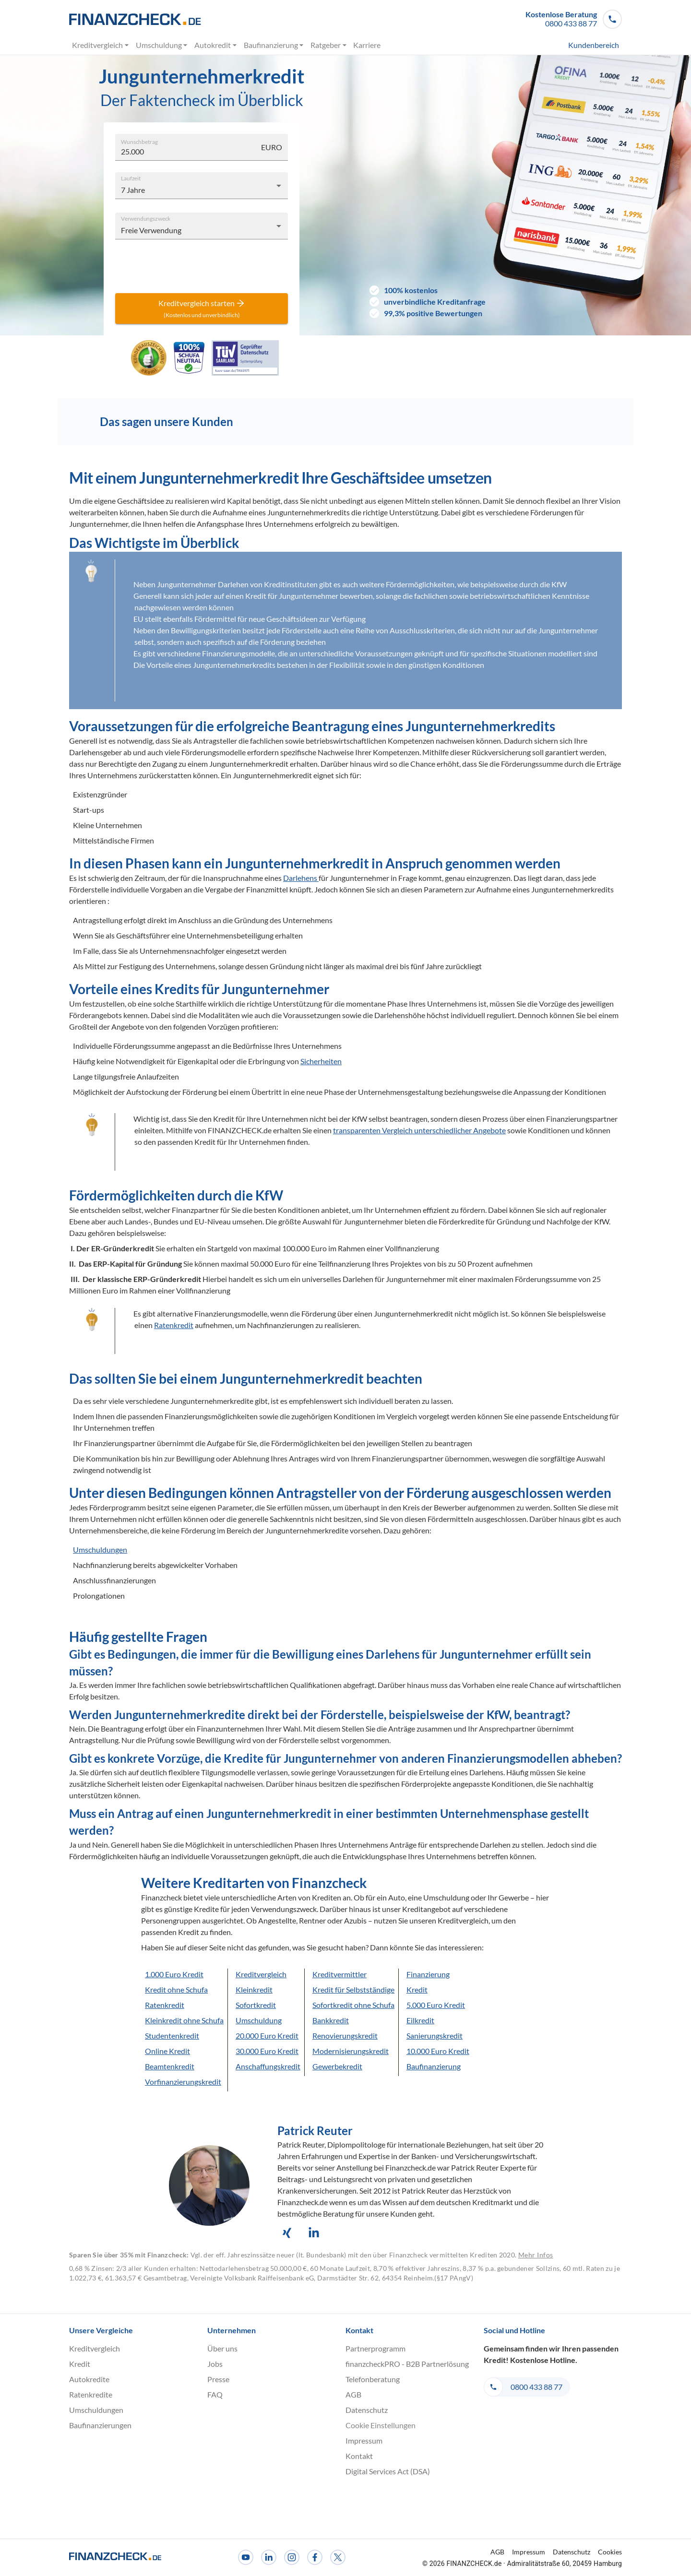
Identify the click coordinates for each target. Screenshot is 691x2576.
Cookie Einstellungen (381, 2425)
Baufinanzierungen (100, 2425)
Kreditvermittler (339, 1974)
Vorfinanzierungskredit (183, 2081)
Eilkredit (420, 2020)
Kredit (417, 1989)
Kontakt (359, 2455)
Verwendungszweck (145, 217)
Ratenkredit (164, 2004)
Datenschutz (367, 2409)
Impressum (364, 2440)
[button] (573, 19)
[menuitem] (576, 45)
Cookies (610, 2552)
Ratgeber (329, 45)
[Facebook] (314, 2557)
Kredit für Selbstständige (353, 1989)
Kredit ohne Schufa (176, 1989)
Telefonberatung (373, 2379)
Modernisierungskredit (350, 2050)
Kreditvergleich (100, 45)
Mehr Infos (535, 2255)
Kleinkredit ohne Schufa (184, 2020)
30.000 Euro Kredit (267, 2050)
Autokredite (89, 2379)
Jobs (215, 2363)
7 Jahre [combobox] (133, 189)
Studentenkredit (172, 2035)
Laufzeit (131, 177)
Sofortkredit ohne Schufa (353, 2004)
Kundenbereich (593, 45)
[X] (338, 2557)
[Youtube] (245, 2557)
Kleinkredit (254, 1989)
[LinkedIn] (268, 2557)
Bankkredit (330, 2020)
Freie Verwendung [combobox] (151, 230)
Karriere (367, 45)
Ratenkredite (90, 2394)
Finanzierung (428, 1974)
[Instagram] (291, 2557)
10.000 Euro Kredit (437, 2050)
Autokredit (215, 45)
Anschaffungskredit (268, 2066)
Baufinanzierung (273, 45)
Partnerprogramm (375, 2348)
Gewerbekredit (337, 2066)
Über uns (222, 2348)
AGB (353, 2394)
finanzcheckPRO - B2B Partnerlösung (407, 2363)
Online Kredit (167, 2050)
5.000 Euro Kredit (435, 2004)
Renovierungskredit (345, 2035)
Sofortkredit (256, 2004)
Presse (218, 2379)
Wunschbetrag (139, 141)
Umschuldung (161, 45)
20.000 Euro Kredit (267, 2035)
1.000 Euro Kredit (174, 1974)
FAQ (215, 2394)
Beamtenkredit (169, 2066)
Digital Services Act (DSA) (388, 2471)
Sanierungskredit (434, 2035)
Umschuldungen (100, 1549)
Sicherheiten (321, 1061)
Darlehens (301, 877)
